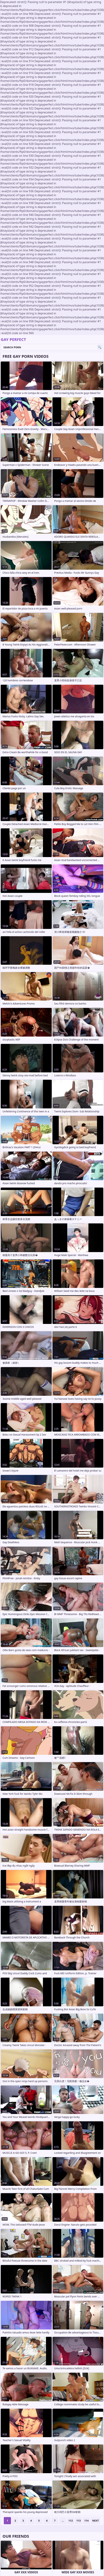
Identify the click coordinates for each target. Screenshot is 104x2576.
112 (70, 2520)
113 (78, 2520)
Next (95, 2520)
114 (86, 2520)
